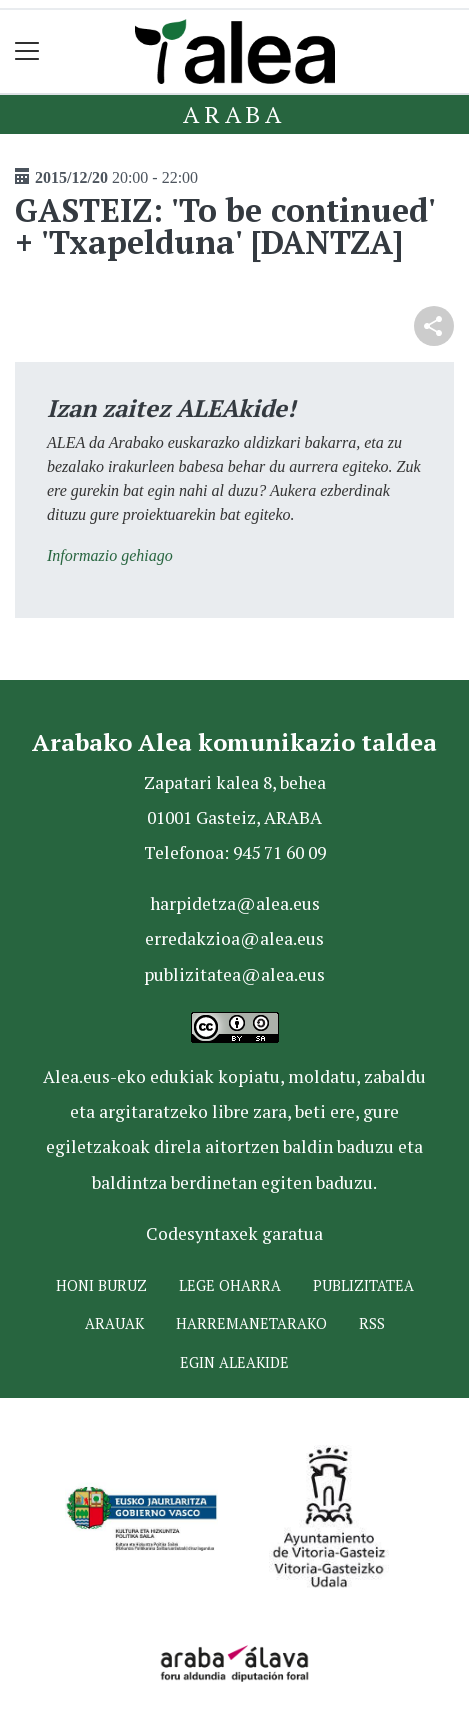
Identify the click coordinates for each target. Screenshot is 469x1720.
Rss (372, 1323)
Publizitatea (363, 1285)
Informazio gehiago (110, 555)
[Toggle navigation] (27, 51)
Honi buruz (101, 1285)
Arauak (114, 1323)
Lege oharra (230, 1285)
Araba (234, 114)
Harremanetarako (251, 1323)
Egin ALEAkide (234, 1362)
